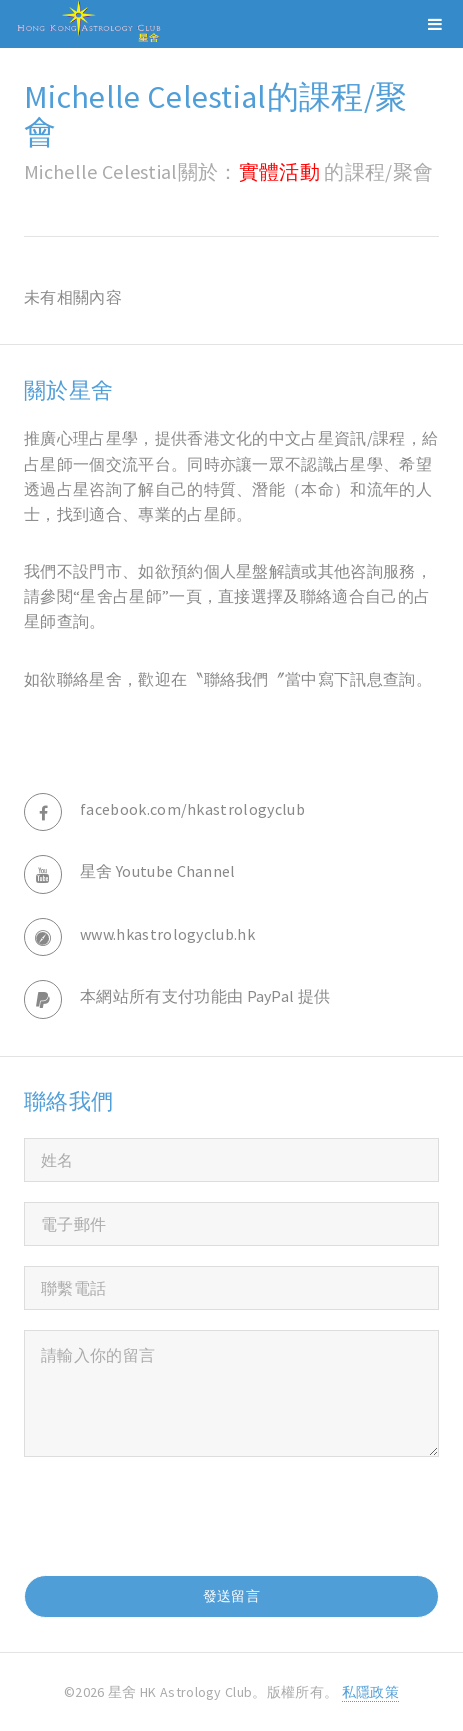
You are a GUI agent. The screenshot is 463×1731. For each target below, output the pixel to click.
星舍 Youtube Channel (158, 871)
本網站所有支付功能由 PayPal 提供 (205, 996)
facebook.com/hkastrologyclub (192, 809)
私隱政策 (370, 1692)
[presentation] (176, 1516)
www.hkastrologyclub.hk (167, 934)
